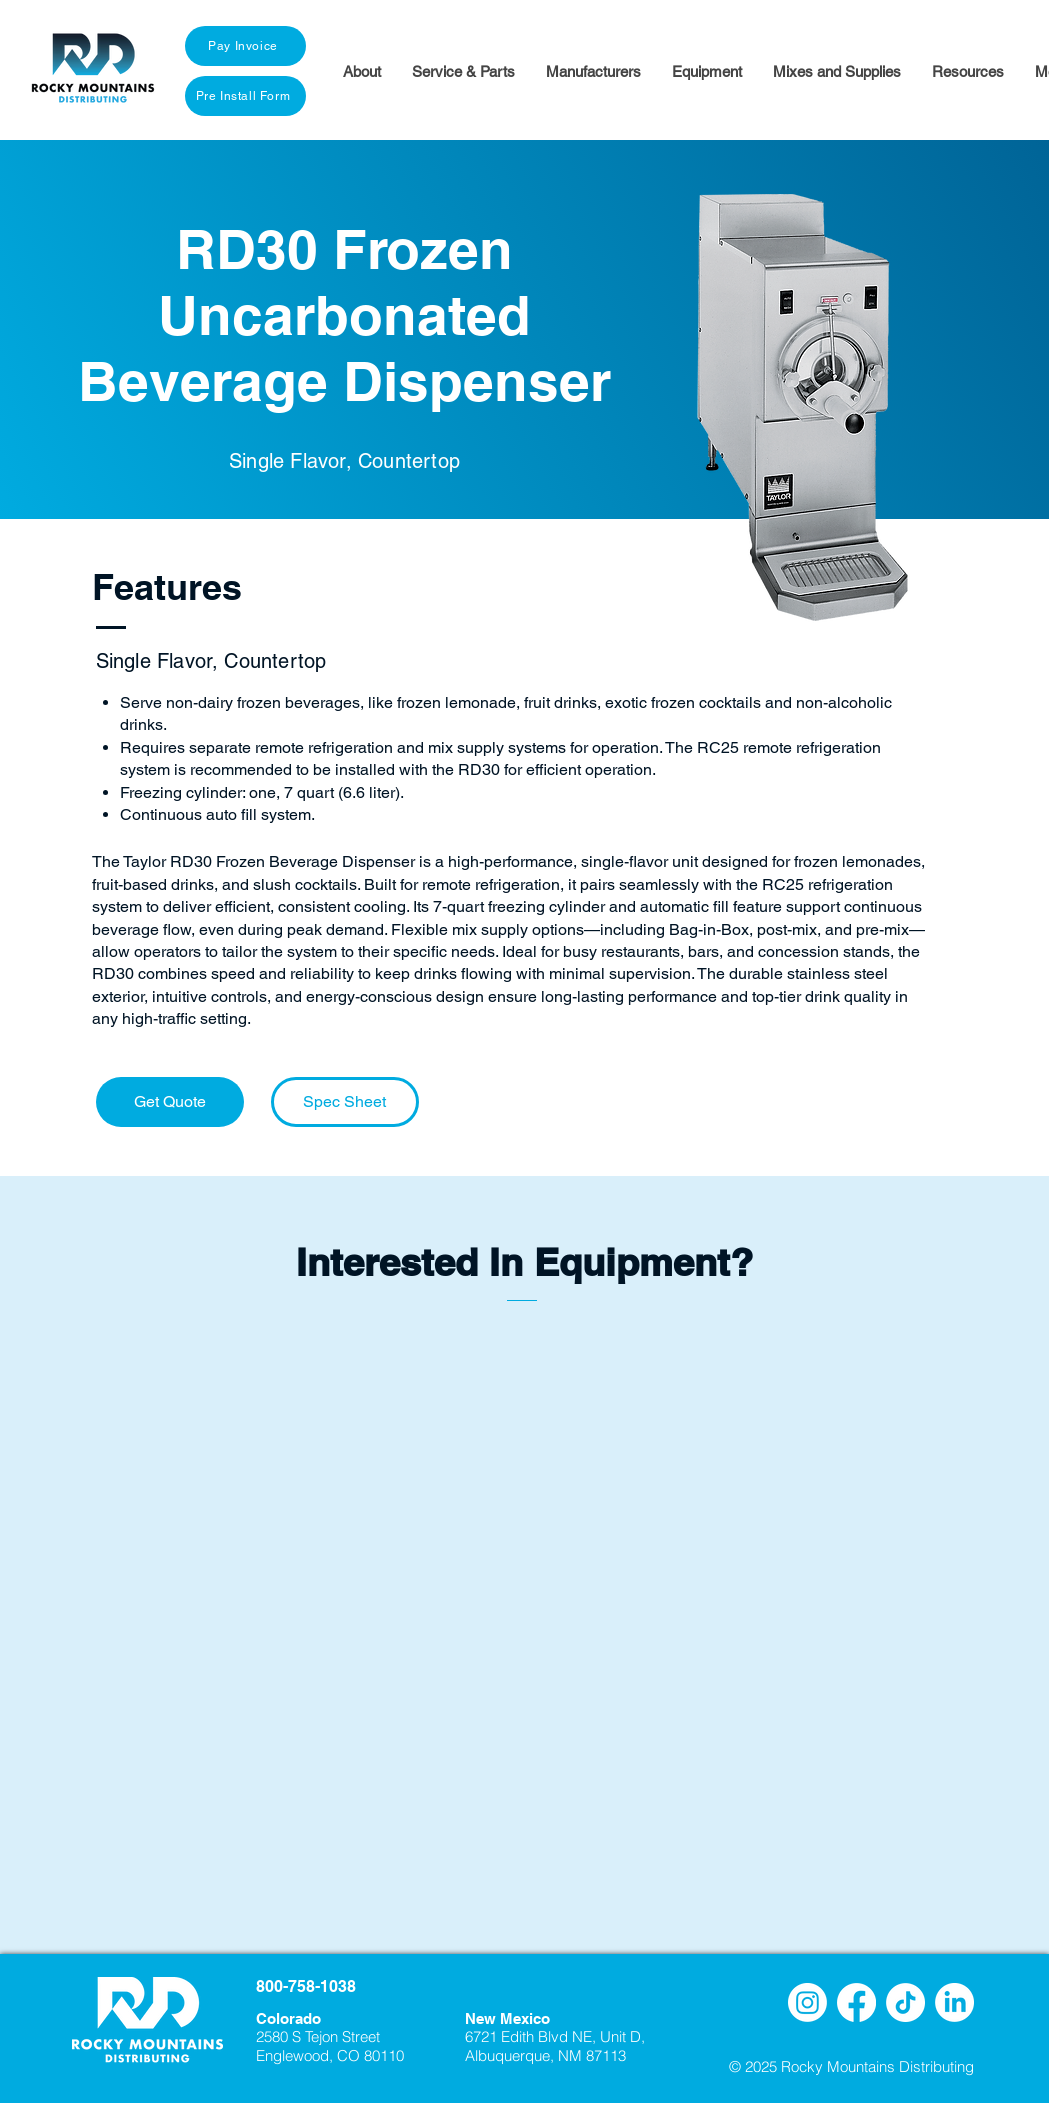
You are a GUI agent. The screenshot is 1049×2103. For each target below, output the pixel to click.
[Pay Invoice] (245, 46)
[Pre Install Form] (245, 96)
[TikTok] (905, 2002)
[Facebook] (856, 2002)
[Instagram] (807, 2002)
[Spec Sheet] (345, 1102)
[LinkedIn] (954, 2002)
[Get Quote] (170, 1102)
